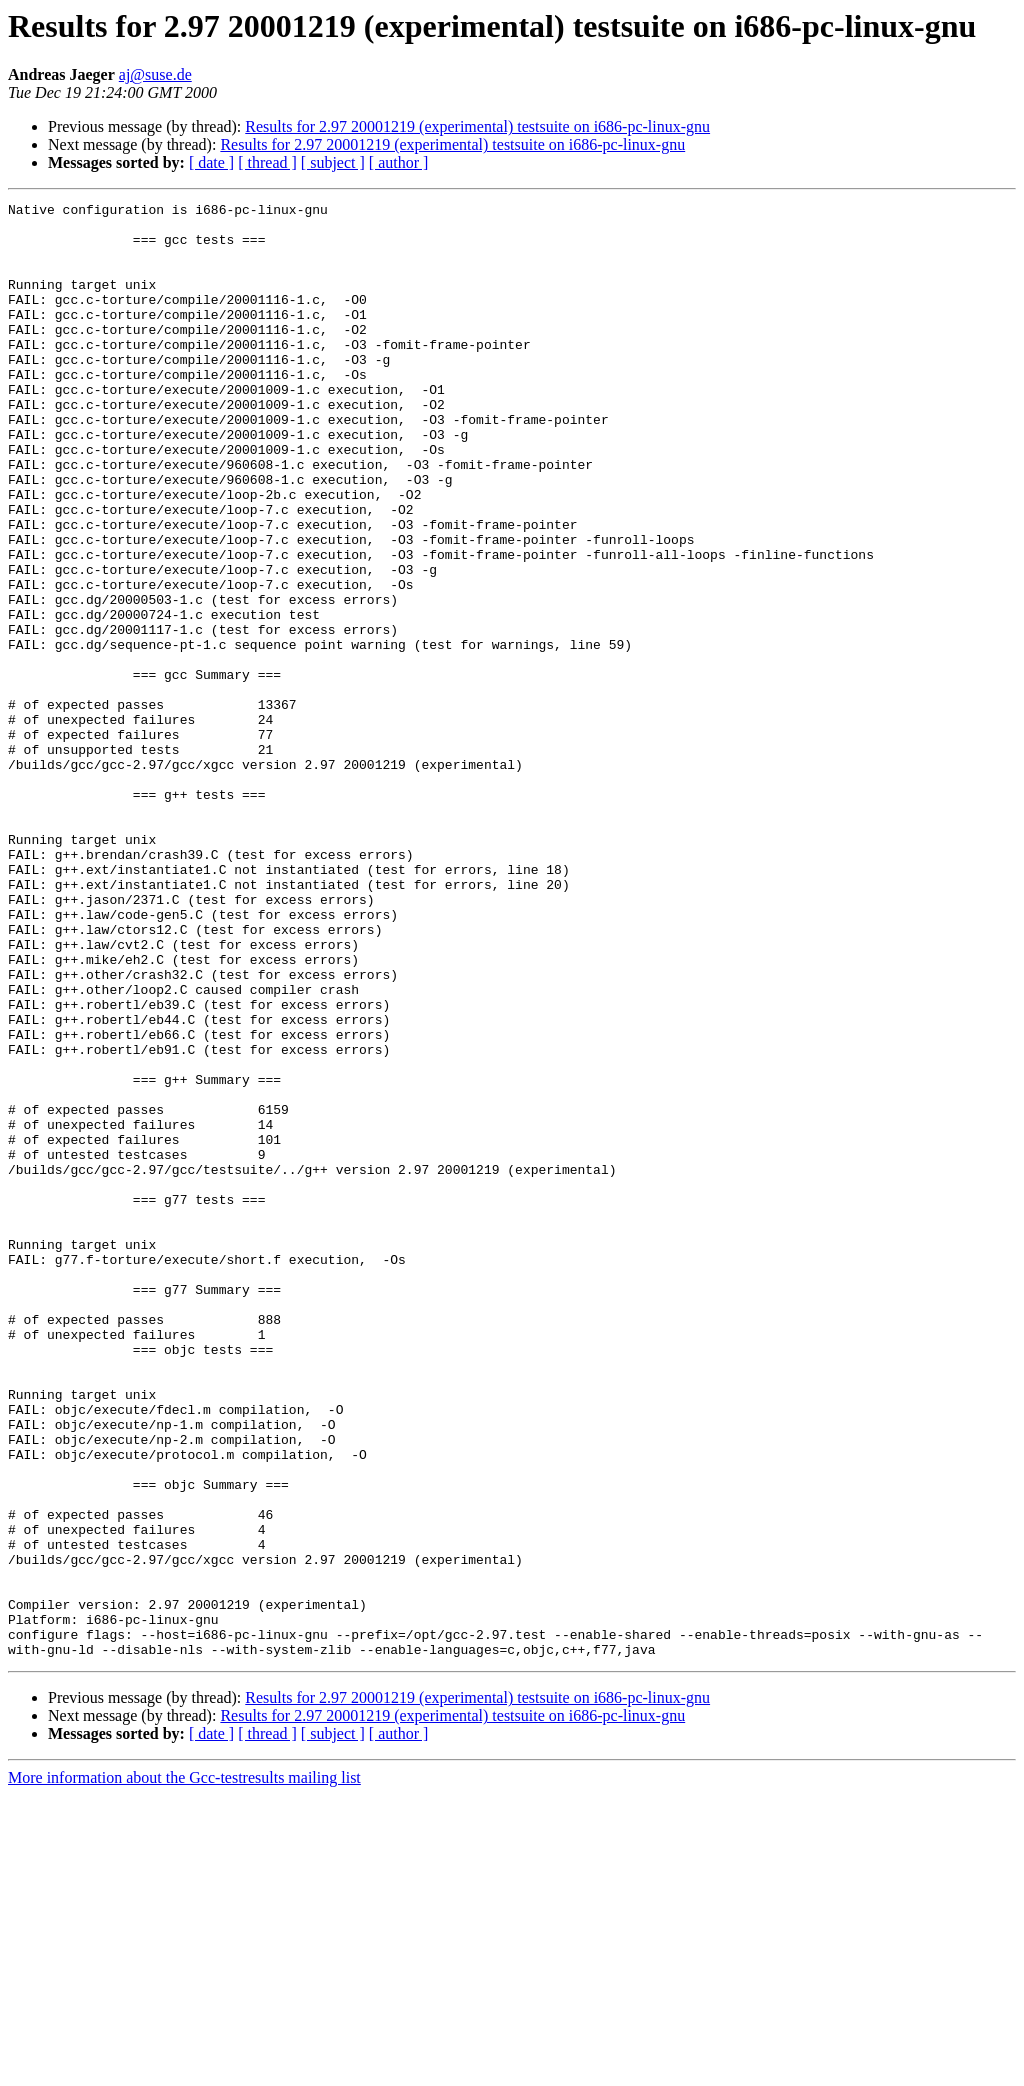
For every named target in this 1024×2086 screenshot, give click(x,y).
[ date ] (211, 162)
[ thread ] (267, 162)
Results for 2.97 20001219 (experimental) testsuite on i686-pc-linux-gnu (477, 126)
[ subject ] (333, 162)
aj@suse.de (155, 74)
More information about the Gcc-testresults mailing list (184, 2068)
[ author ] (399, 162)
